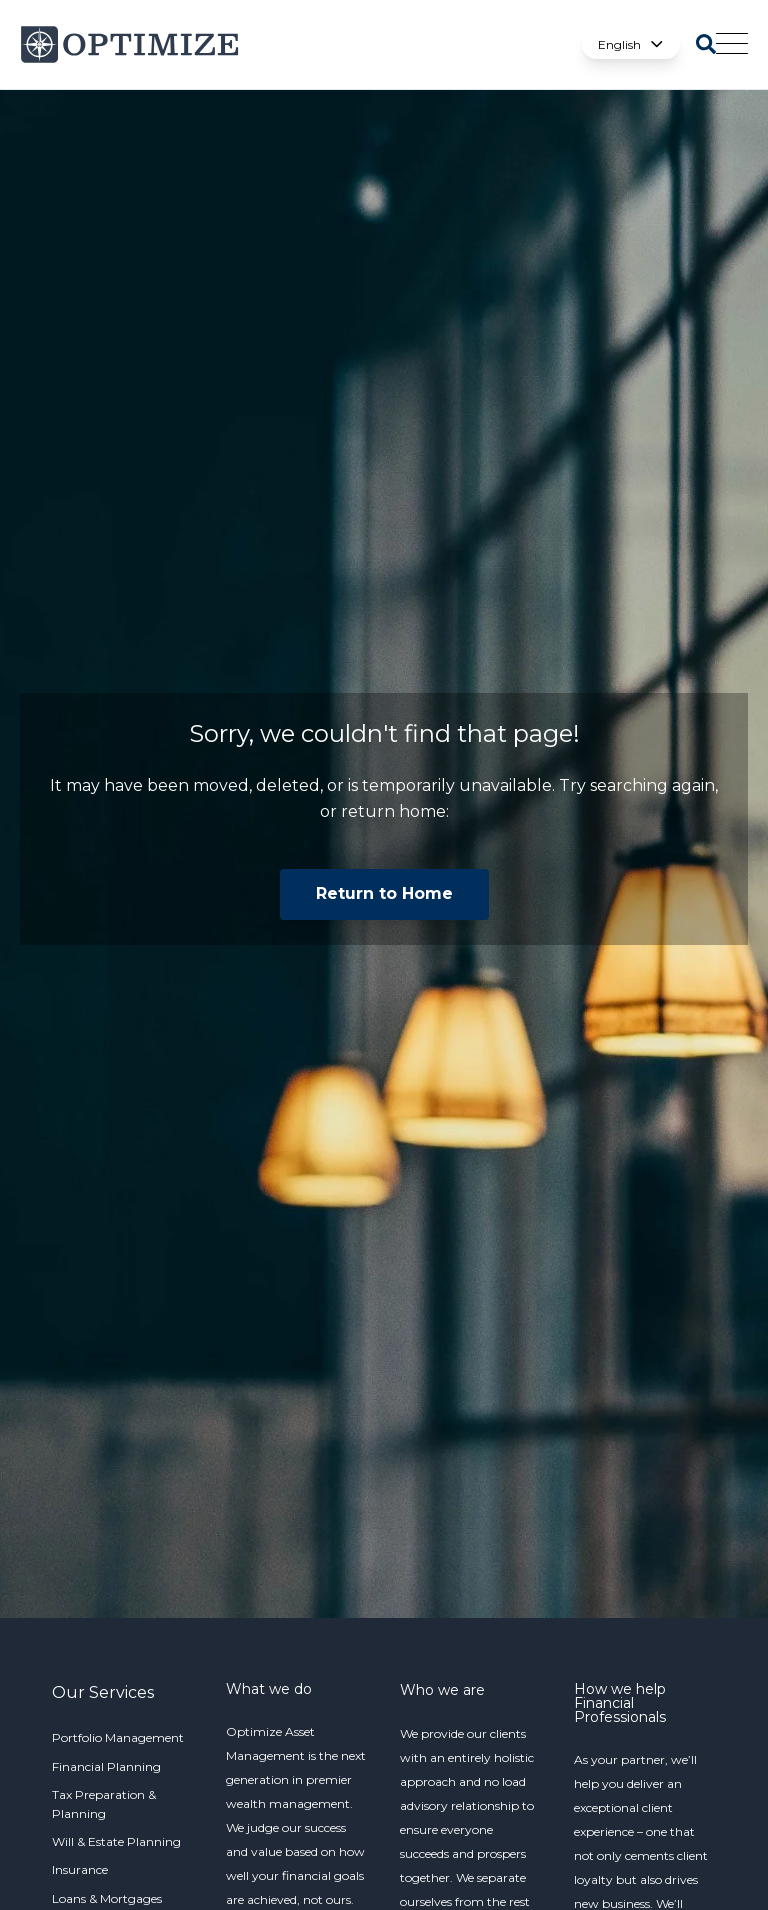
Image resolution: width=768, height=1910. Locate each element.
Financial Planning (106, 1766)
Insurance (80, 1869)
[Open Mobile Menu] (732, 45)
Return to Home (384, 893)
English (631, 44)
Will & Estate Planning (116, 1841)
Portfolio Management (118, 1737)
